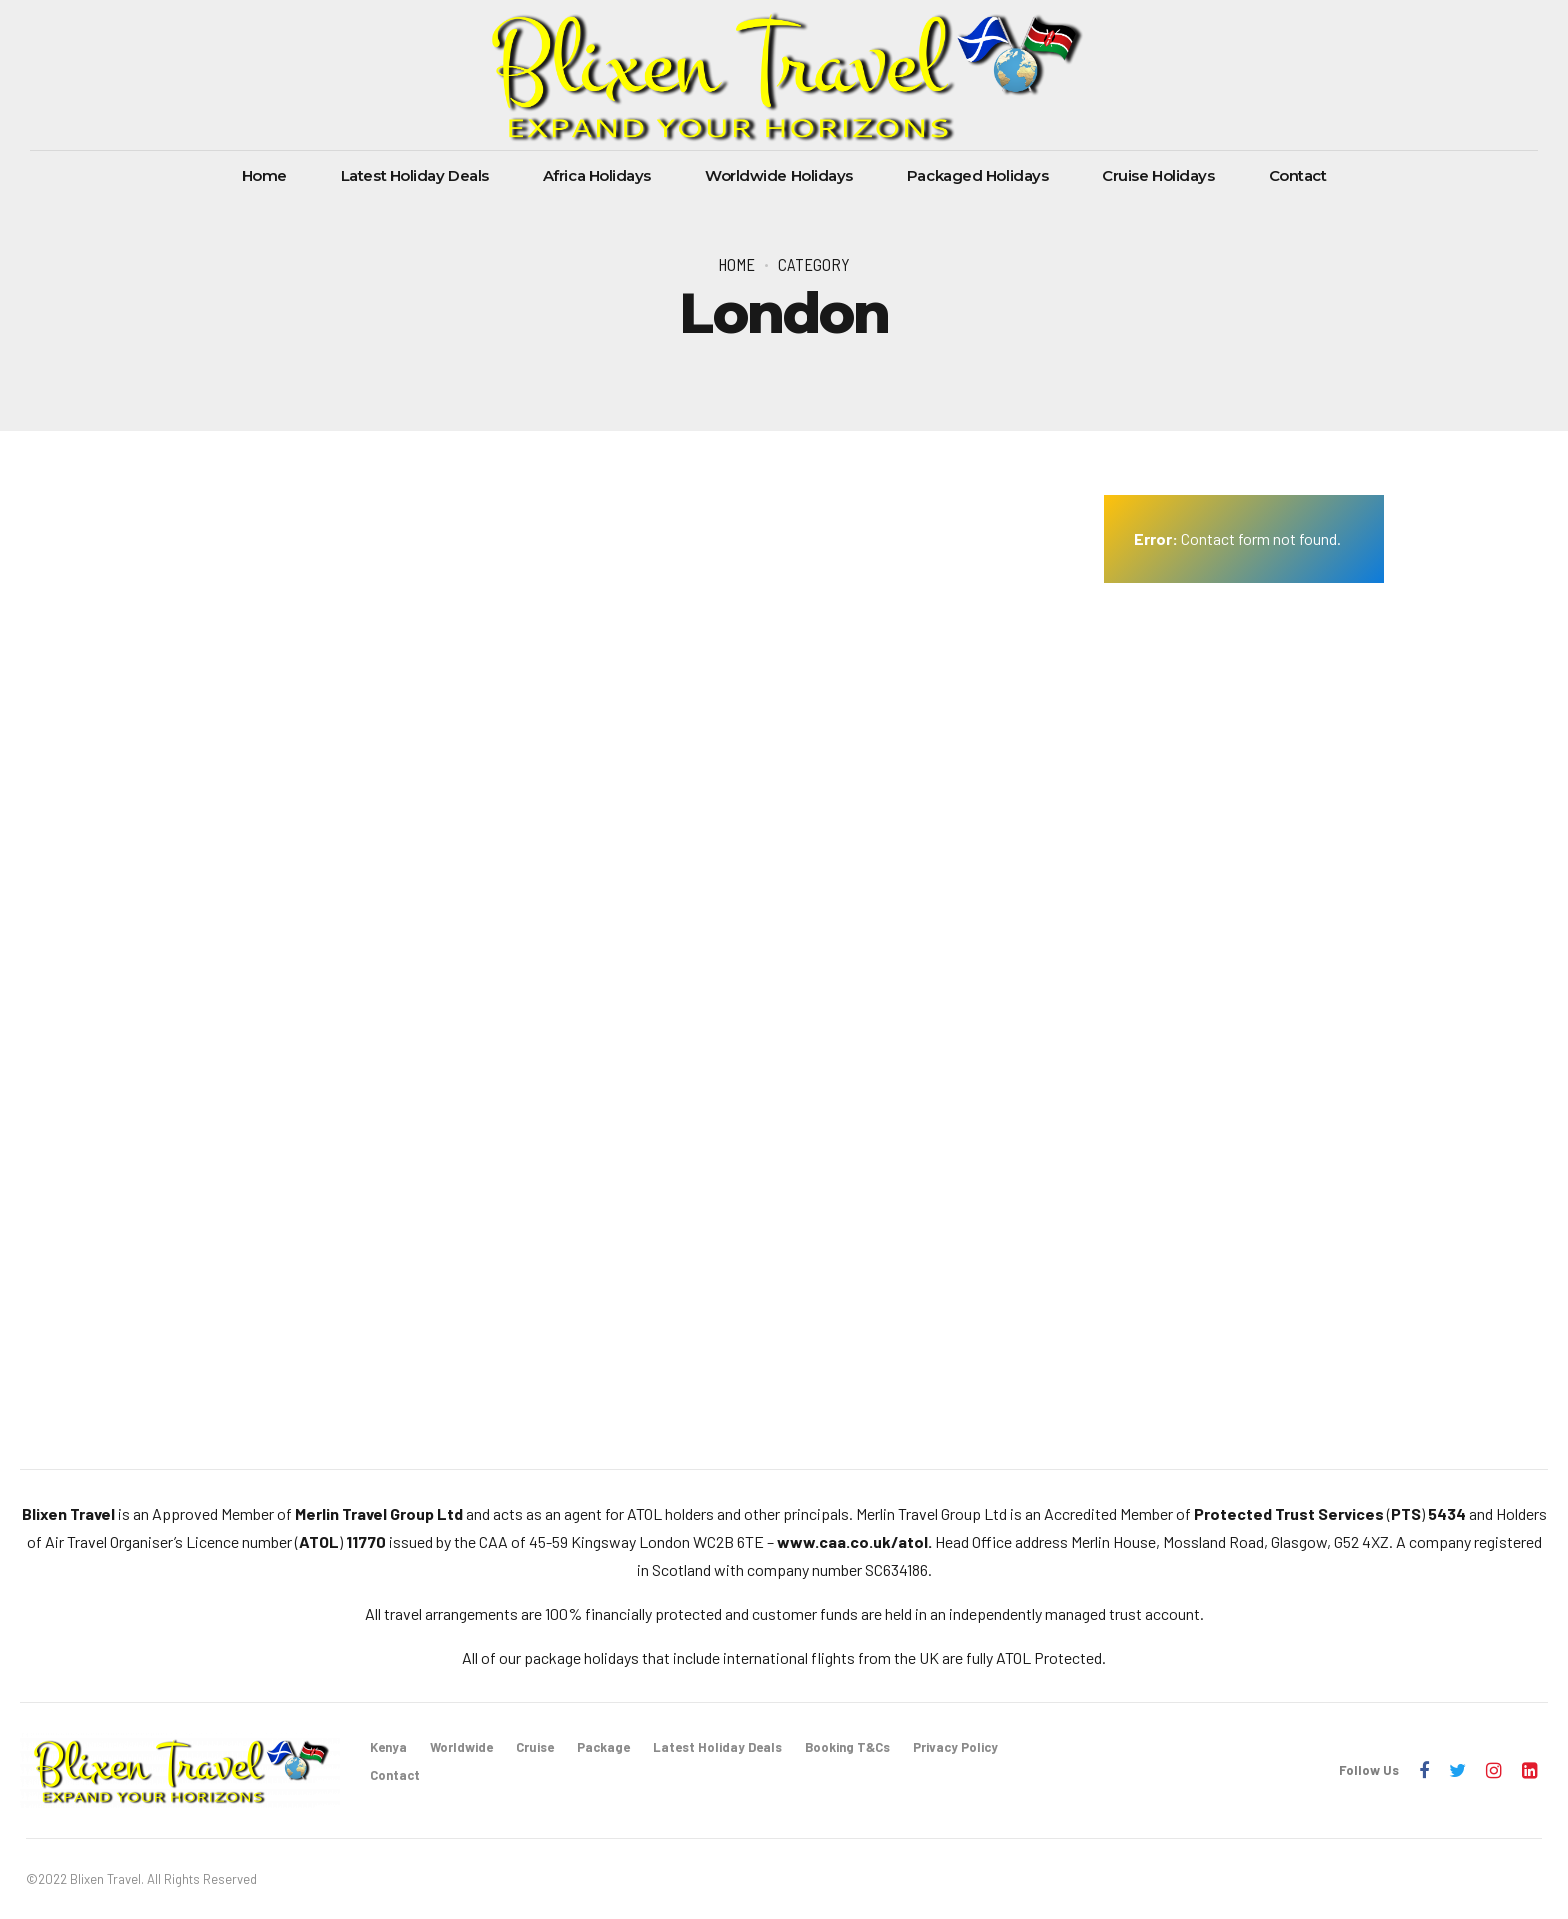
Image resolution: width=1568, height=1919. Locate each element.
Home (264, 175)
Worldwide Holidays (779, 175)
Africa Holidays (597, 175)
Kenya (388, 1747)
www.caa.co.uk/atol (852, 1541)
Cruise (535, 1747)
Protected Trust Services (1289, 1513)
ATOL (319, 1541)
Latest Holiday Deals (415, 175)
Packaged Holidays (977, 175)
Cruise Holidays (1158, 175)
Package (603, 1747)
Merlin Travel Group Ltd (379, 1513)
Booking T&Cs (847, 1747)
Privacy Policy (955, 1747)
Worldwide (461, 1747)
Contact (1298, 175)
